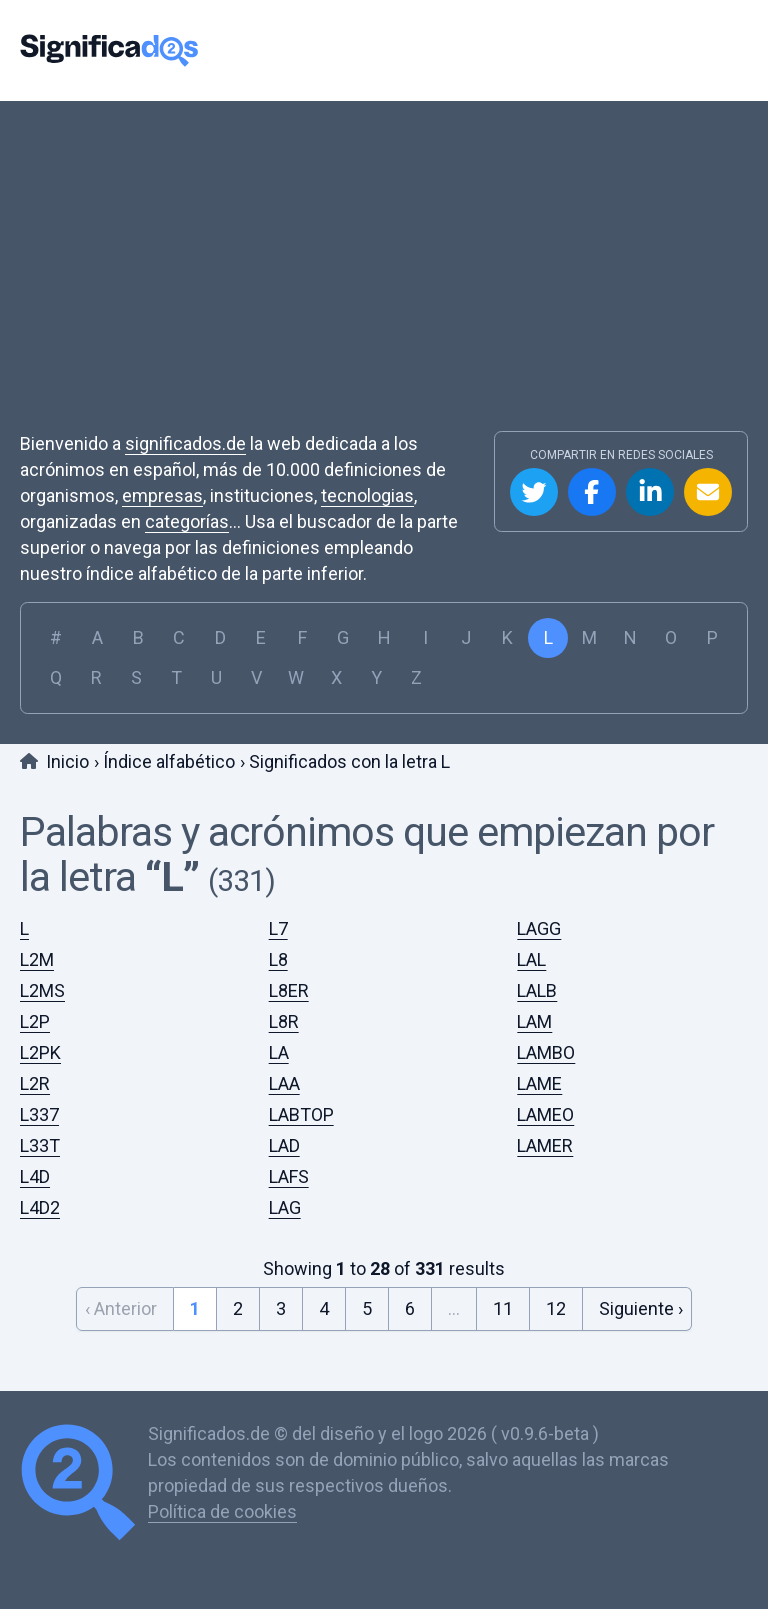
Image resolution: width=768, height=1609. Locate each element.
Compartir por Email (708, 492)
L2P (35, 1021)
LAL (531, 959)
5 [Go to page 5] (367, 1308)
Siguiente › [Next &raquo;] (641, 1308)
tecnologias (367, 495)
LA (279, 1052)
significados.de (185, 443)
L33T (40, 1145)
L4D (35, 1176)
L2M (37, 959)
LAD (284, 1145)
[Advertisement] (384, 281)
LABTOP (301, 1114)
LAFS (289, 1176)
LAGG (539, 928)
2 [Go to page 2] (238, 1308)
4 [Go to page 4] (324, 1308)
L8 (278, 959)
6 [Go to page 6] (410, 1308)
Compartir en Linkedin (650, 492)
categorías (187, 521)
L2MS (42, 990)
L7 (278, 928)
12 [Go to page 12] (556, 1308)
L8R (284, 1021)
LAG (285, 1207)
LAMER (545, 1145)
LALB (537, 990)
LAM (534, 1021)
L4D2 (40, 1207)
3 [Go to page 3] (281, 1308)
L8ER (289, 990)
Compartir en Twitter (534, 492)
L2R (35, 1083)
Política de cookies (222, 1511)
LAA (284, 1083)
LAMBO (546, 1052)
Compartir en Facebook (592, 492)
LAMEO (545, 1114)
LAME (539, 1083)
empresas (162, 495)
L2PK (40, 1052)
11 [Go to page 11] (503, 1308)
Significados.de (109, 50)
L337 (39, 1114)
